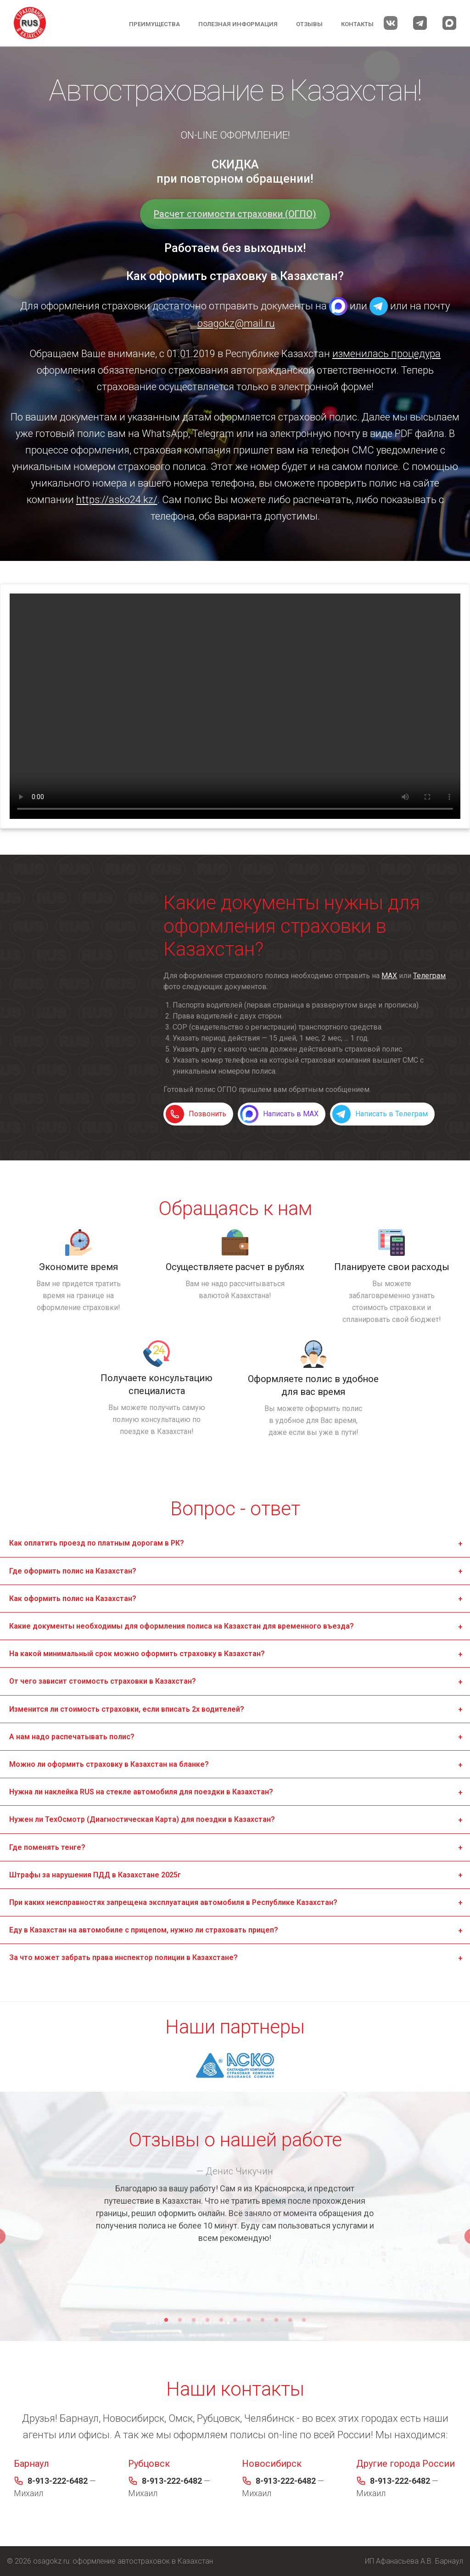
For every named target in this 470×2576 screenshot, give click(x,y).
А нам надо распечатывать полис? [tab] (71, 1736)
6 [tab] (235, 2320)
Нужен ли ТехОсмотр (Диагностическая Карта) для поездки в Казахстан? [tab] (142, 1819)
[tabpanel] (235, 2206)
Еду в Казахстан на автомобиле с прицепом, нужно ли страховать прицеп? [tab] (143, 1930)
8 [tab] (262, 2320)
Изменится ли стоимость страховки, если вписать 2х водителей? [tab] (126, 1709)
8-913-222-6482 (58, 2481)
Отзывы (309, 24)
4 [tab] (207, 2320)
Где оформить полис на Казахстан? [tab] (72, 1571)
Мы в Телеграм (420, 23)
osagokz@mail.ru (236, 323)
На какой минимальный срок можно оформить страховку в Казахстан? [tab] (137, 1653)
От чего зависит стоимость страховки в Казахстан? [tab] (102, 1681)
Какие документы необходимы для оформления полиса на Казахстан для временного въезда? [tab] (181, 1626)
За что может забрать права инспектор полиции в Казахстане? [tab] (123, 1957)
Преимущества (154, 24)
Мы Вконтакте (390, 23)
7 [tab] (248, 2320)
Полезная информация (238, 24)
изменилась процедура (386, 353)
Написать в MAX (291, 1113)
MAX (338, 306)
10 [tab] (290, 2320)
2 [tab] (180, 2320)
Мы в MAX (449, 23)
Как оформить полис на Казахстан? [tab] (72, 1598)
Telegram (378, 306)
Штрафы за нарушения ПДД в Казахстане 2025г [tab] (95, 1874)
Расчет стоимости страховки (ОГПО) (235, 213)
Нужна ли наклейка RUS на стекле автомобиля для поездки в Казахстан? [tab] (141, 1791)
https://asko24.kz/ (116, 499)
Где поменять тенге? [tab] (47, 1847)
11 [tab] (303, 2320)
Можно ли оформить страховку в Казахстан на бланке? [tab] (109, 1764)
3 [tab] (193, 2320)
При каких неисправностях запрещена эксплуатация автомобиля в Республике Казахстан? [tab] (173, 1902)
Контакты (357, 24)
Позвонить (207, 1113)
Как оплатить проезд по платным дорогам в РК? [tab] (96, 1543)
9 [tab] (276, 2320)
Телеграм (429, 975)
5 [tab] (221, 2320)
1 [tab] (166, 2320)
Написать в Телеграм (391, 1113)
